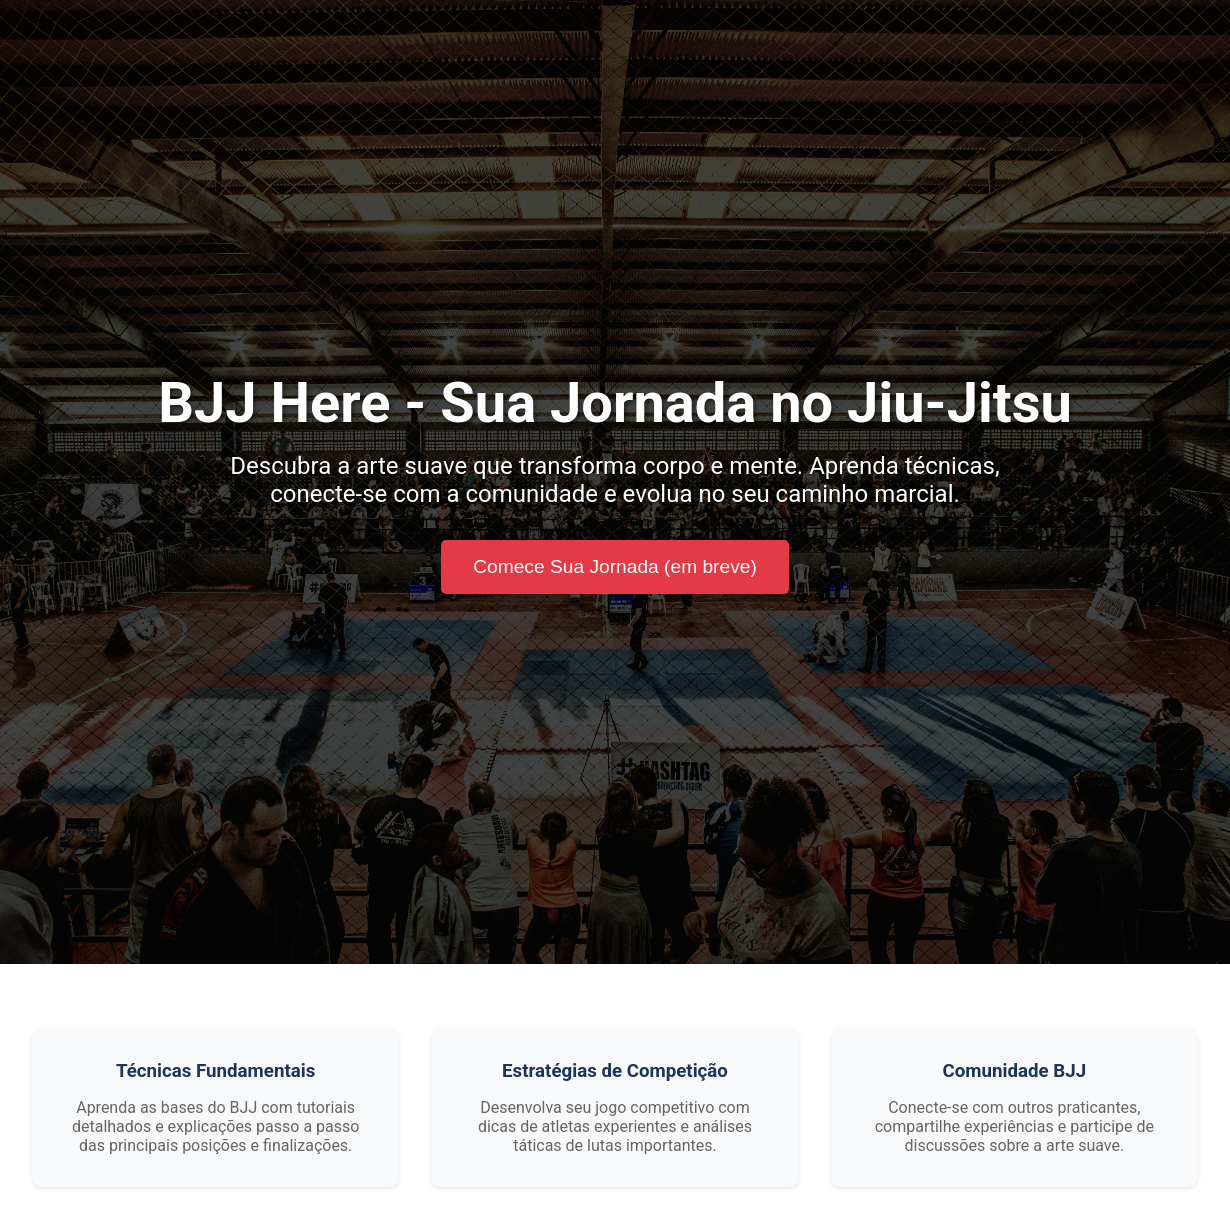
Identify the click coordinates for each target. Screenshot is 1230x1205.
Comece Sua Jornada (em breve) (615, 566)
